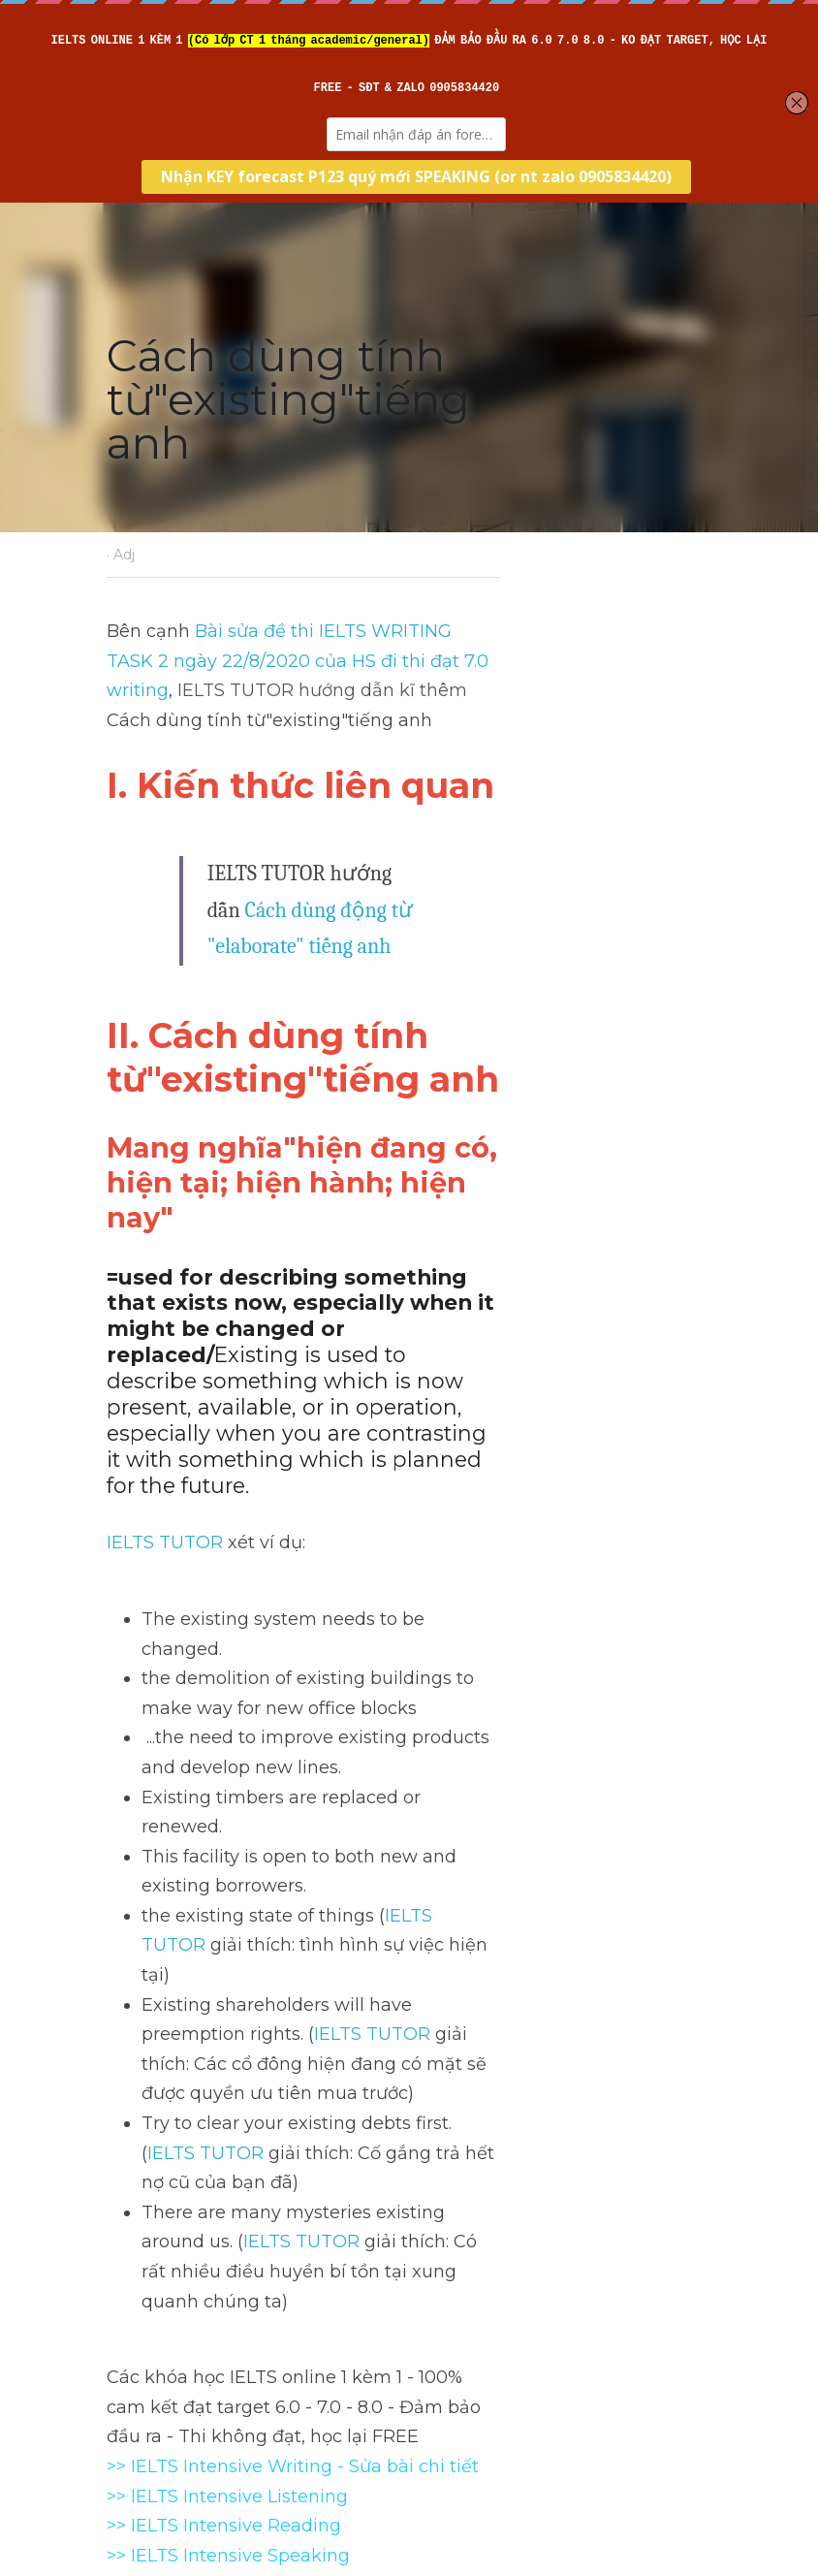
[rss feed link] (702, 2357)
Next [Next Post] (442, 2240)
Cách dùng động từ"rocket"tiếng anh (532, 2280)
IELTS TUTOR (164, 1363)
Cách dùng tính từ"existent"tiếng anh (230, 2280)
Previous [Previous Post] (142, 2240)
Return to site (160, 2357)
